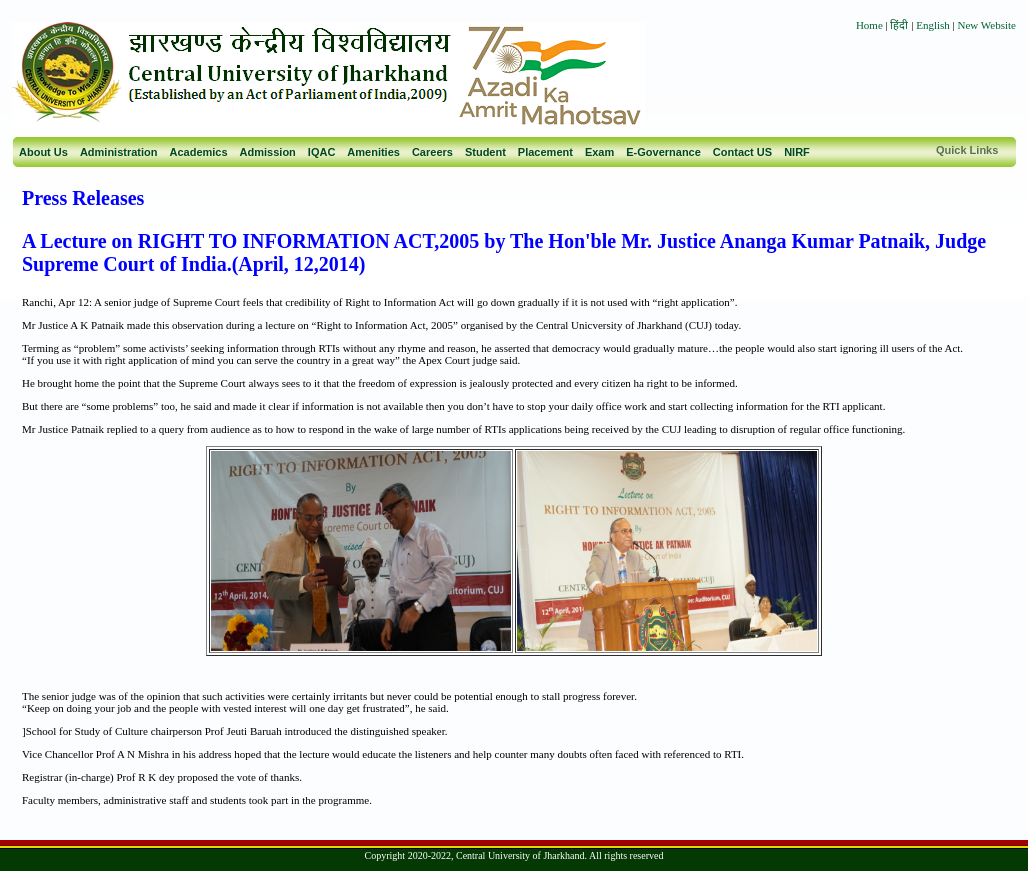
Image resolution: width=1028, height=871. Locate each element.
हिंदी (900, 25)
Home (869, 25)
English (933, 25)
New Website (987, 25)
